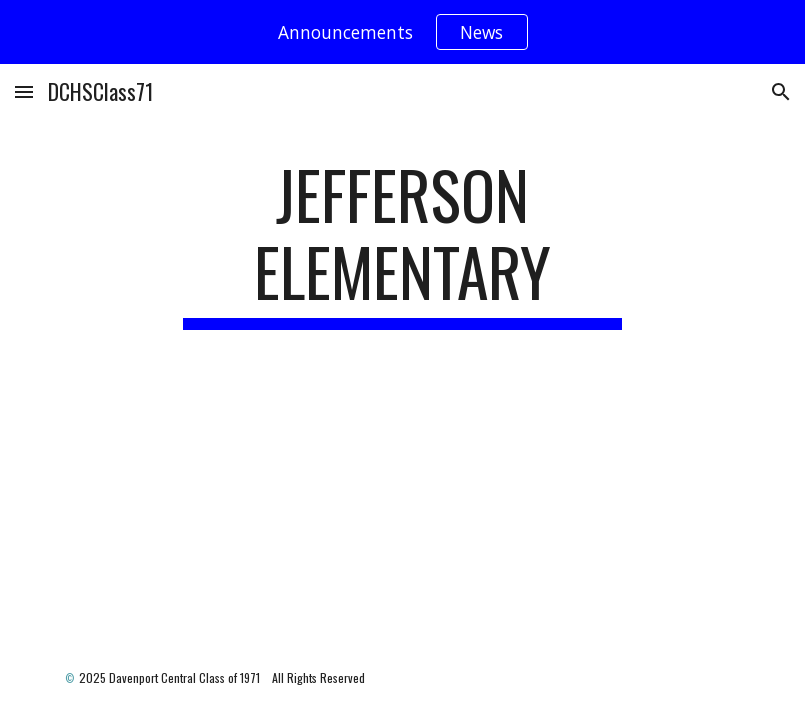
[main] (402, 243)
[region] (402, 32)
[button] (24, 91)
